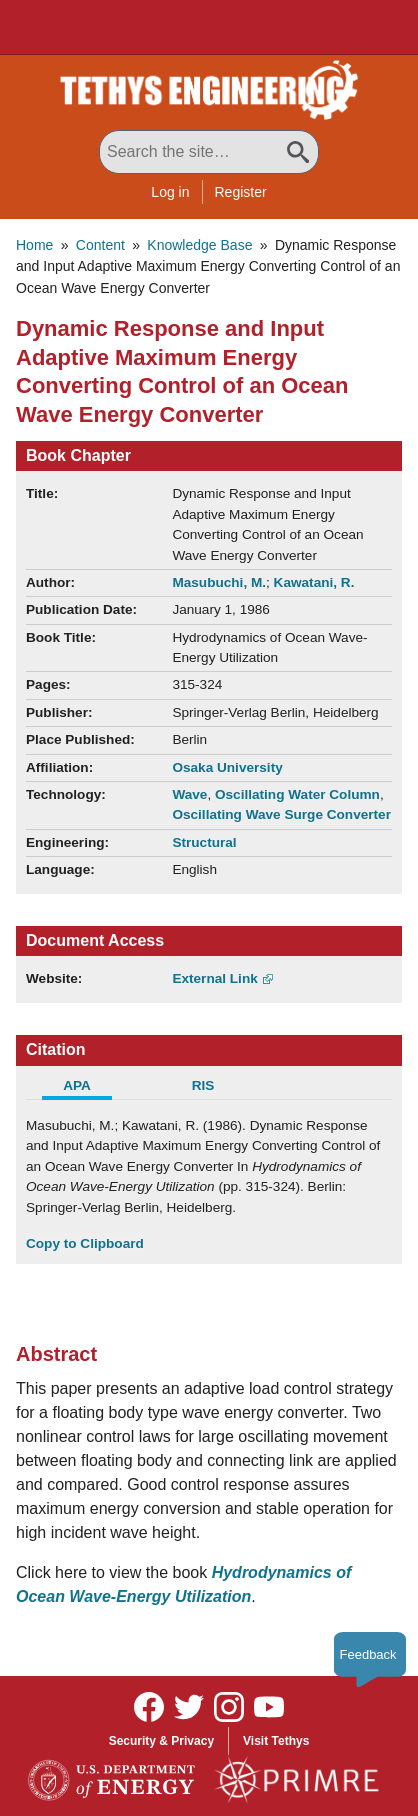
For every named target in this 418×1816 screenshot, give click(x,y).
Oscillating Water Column (297, 794)
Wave (189, 794)
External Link (214, 978)
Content (100, 245)
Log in (170, 192)
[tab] (89, 1088)
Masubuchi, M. (219, 582)
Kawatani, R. (314, 582)
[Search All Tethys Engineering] (209, 152)
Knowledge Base (199, 245)
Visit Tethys (276, 1741)
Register (241, 192)
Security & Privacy (161, 1741)
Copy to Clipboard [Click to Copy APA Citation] (85, 1243)
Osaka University (227, 767)
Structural (204, 842)
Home (34, 245)
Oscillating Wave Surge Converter (281, 814)
